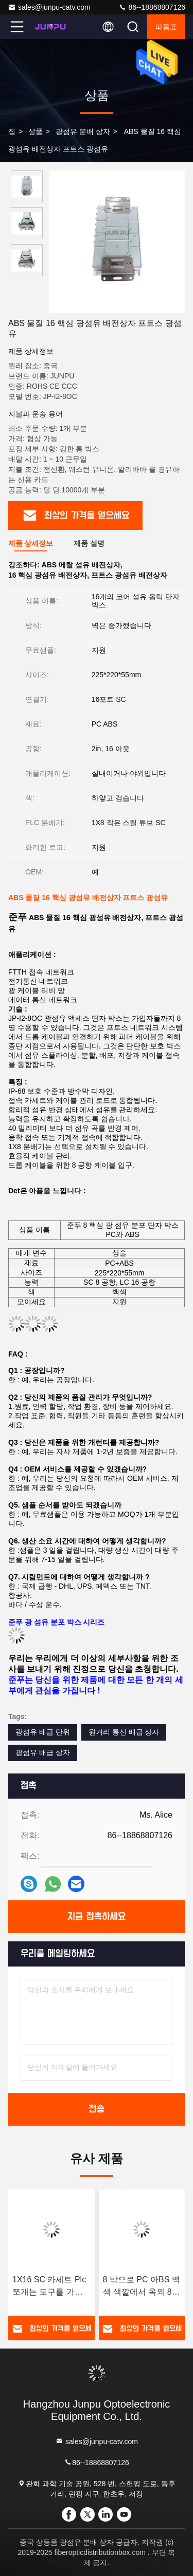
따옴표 (166, 27)
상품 (35, 131)
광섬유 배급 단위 (42, 1732)
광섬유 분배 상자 (83, 131)
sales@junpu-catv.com (49, 7)
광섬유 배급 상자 (42, 1752)
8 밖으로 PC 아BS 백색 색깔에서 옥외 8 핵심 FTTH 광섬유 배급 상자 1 (141, 2286)
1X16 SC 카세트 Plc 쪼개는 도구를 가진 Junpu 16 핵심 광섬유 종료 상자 (49, 2286)
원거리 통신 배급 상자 (124, 1732)
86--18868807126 (151, 7)
